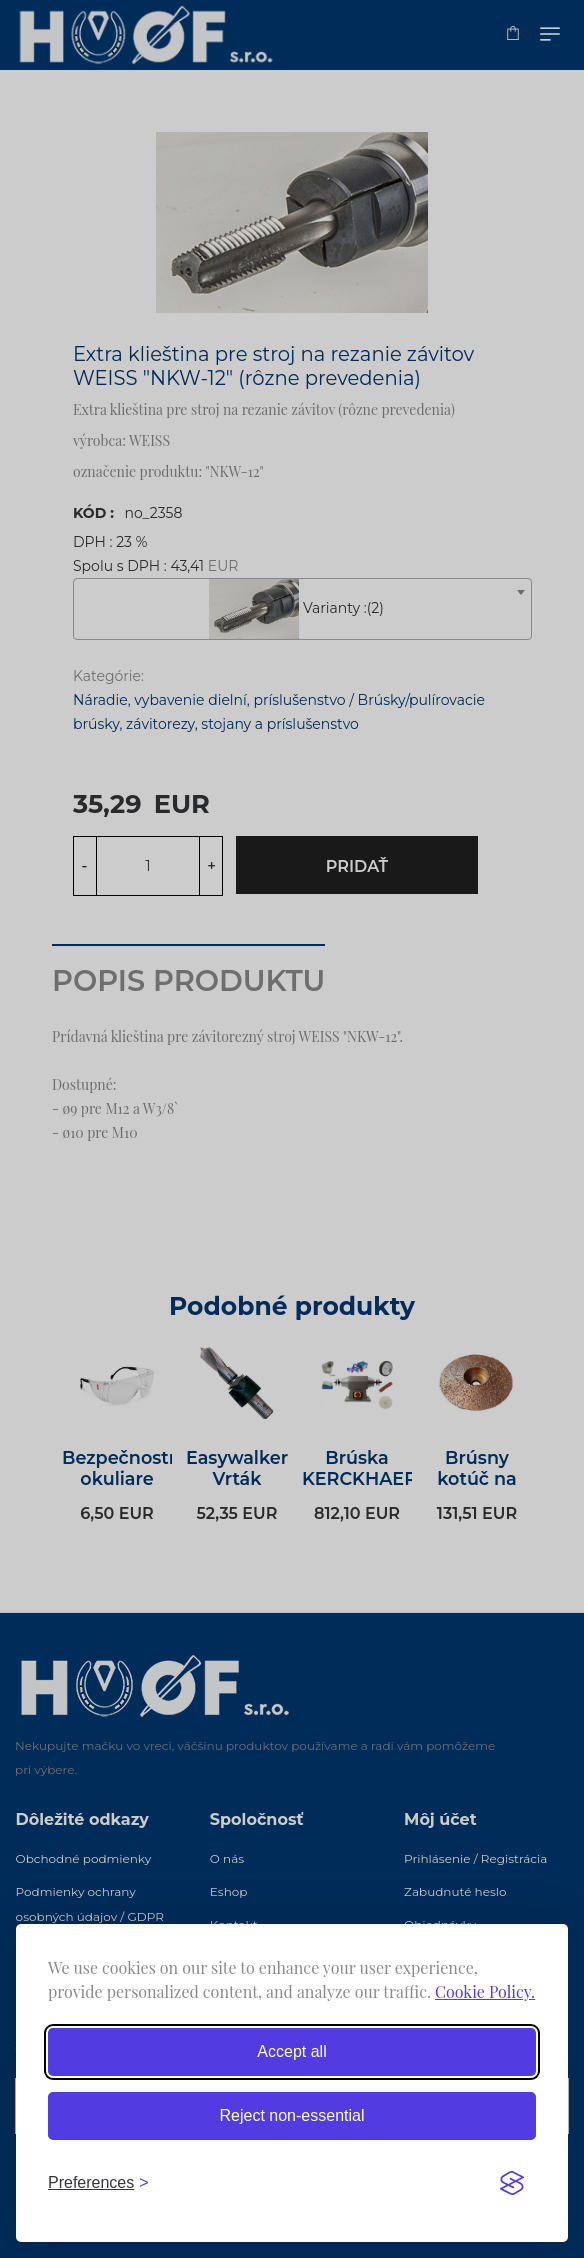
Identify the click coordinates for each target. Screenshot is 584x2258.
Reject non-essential (292, 2115)
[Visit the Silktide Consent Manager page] (512, 2183)
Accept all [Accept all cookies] (291, 2051)
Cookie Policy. (485, 1991)
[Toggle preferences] (98, 2183)
